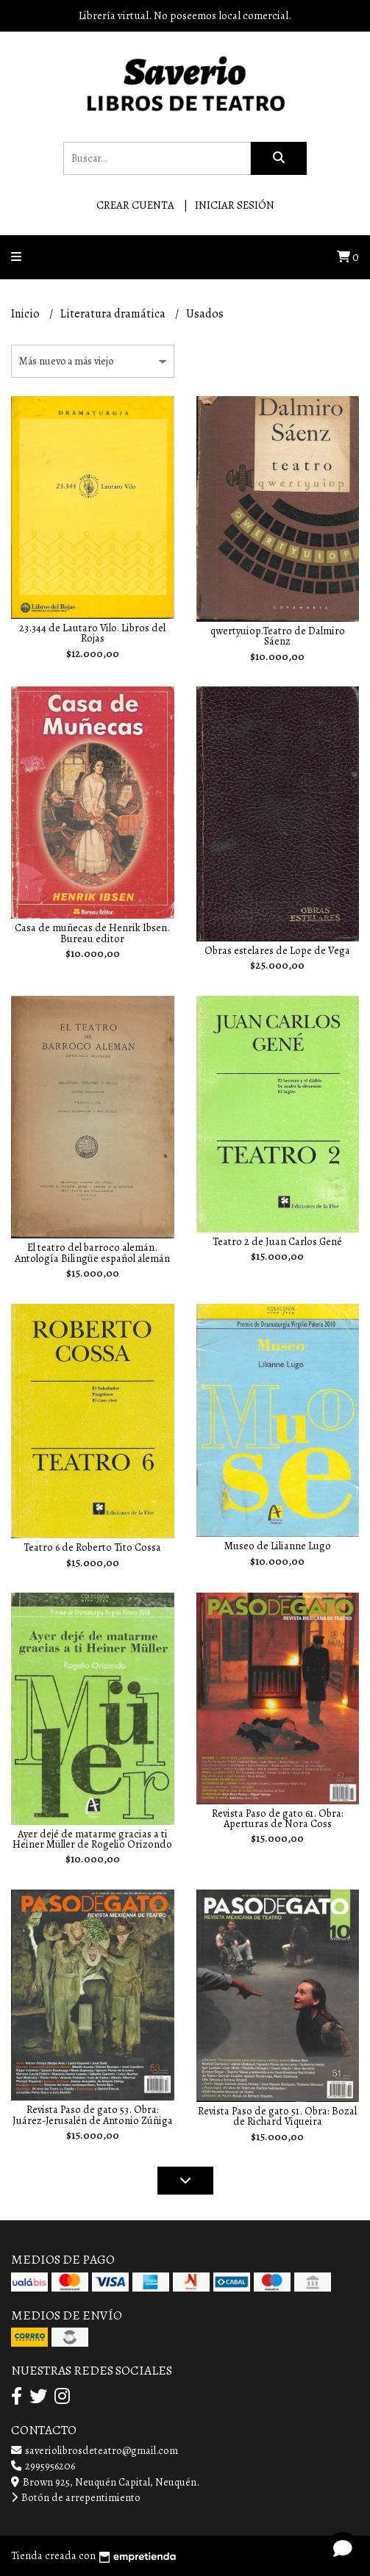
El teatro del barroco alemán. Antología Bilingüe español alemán (92, 1252)
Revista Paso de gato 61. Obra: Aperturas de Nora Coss (278, 1818)
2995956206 (43, 2465)
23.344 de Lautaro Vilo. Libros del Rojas (92, 632)
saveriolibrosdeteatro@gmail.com (94, 2450)
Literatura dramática (114, 314)
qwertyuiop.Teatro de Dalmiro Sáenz (277, 635)
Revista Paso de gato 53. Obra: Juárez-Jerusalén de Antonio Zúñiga (93, 2114)
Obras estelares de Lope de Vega (277, 950)
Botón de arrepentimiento (75, 2497)
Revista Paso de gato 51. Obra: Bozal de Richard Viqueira (277, 2115)
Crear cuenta (135, 205)
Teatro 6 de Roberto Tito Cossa (92, 1547)
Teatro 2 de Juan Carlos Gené (277, 1241)
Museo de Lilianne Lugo (277, 1545)
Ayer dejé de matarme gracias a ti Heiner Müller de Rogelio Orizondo (92, 1838)
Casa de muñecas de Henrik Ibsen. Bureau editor (92, 932)
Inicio (26, 314)
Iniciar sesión (234, 205)
